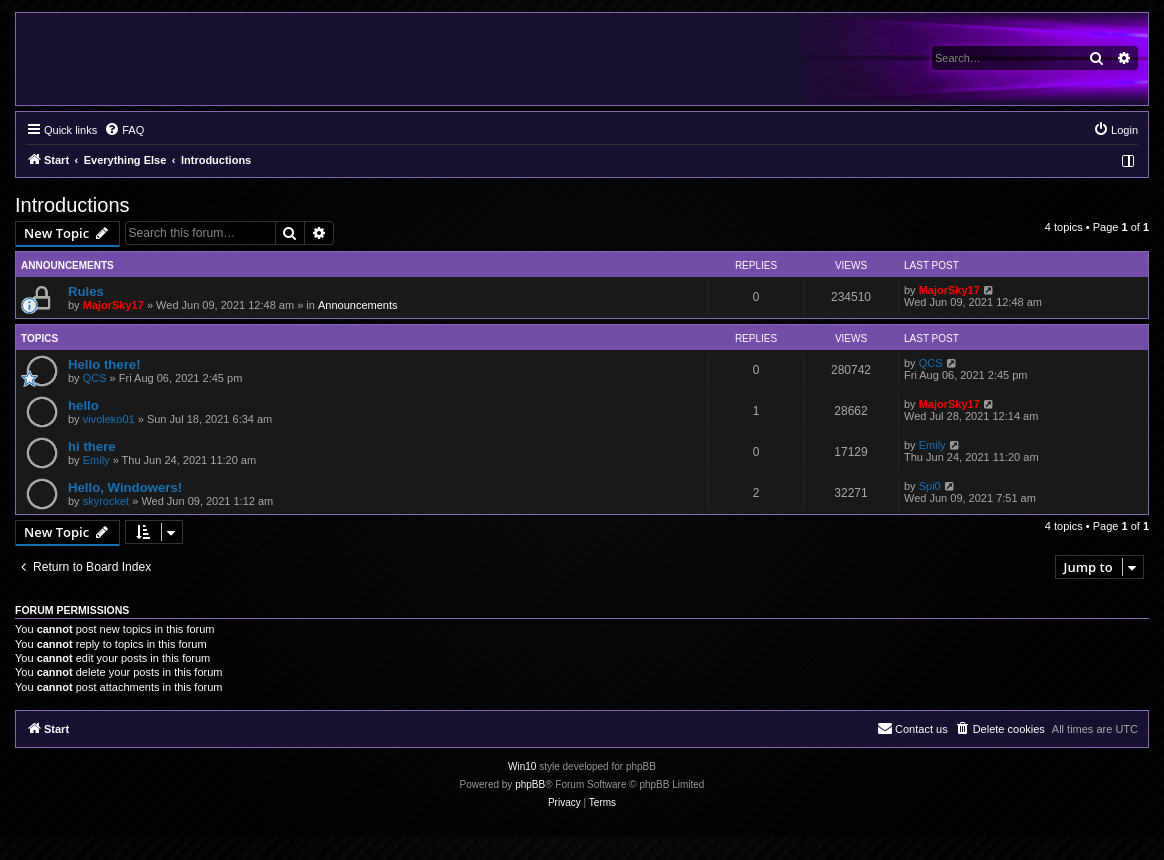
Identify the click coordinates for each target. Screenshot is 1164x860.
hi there (92, 446)
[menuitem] (124, 130)
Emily (96, 460)
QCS (95, 378)
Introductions (72, 205)
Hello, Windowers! (125, 487)
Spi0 (930, 486)
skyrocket (106, 501)
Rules (86, 291)
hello (83, 405)
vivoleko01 (109, 419)
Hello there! (104, 364)
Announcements (358, 305)
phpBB (530, 784)
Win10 (522, 766)
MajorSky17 (113, 305)
